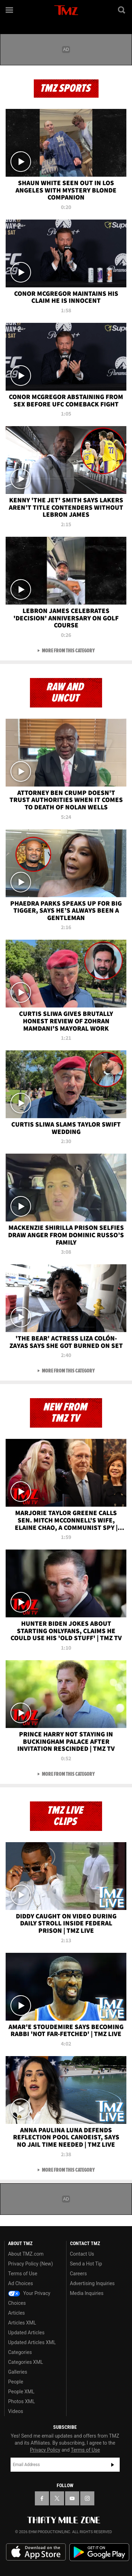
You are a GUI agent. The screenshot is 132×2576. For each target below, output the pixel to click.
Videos (15, 2411)
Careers (78, 2273)
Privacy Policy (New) (30, 2264)
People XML (21, 2391)
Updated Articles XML (32, 2342)
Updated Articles (26, 2332)
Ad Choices (20, 2283)
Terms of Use (22, 2273)
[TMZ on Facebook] (42, 2498)
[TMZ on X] (57, 2498)
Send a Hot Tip (86, 2264)
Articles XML (22, 2323)
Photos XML (21, 2401)
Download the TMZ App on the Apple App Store (36, 2552)
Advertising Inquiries (92, 2283)
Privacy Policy (45, 2450)
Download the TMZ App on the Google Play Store (99, 2552)
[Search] (122, 10)
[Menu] (10, 10)
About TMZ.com (26, 2254)
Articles (16, 2313)
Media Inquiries (86, 2293)
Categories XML (25, 2362)
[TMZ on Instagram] (87, 2498)
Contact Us (82, 2254)
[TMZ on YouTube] (72, 2498)
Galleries (17, 2372)
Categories (20, 2352)
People (15, 2382)
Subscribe (113, 2465)
